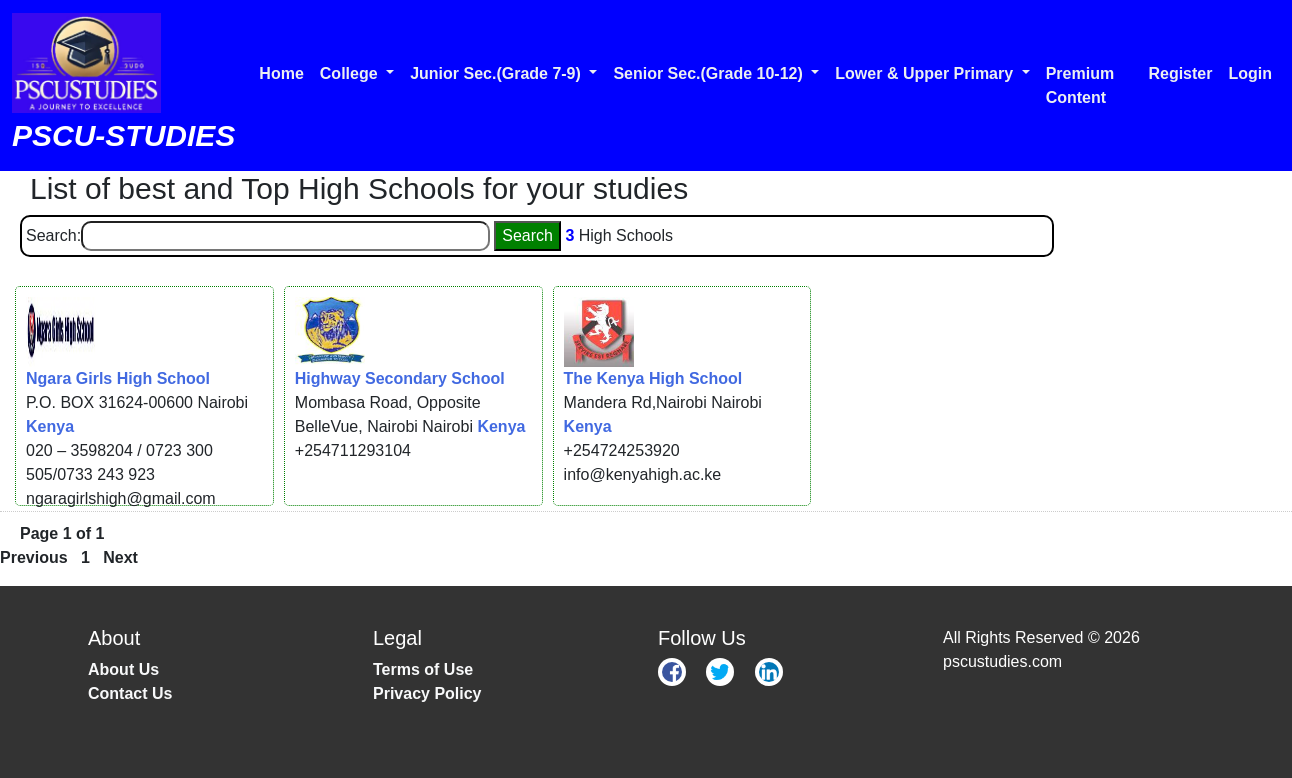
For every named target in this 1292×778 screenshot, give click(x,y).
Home (281, 73)
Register (1180, 73)
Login (1250, 73)
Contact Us (130, 693)
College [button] (351, 73)
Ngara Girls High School (118, 378)
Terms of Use (423, 669)
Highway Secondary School (400, 378)
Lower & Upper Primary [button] (926, 73)
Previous (34, 557)
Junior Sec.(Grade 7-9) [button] (497, 73)
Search (527, 235)
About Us (123, 669)
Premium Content (1080, 85)
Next (120, 557)
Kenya (50, 426)
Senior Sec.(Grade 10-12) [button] (710, 73)
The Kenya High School (653, 378)
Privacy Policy (427, 693)
